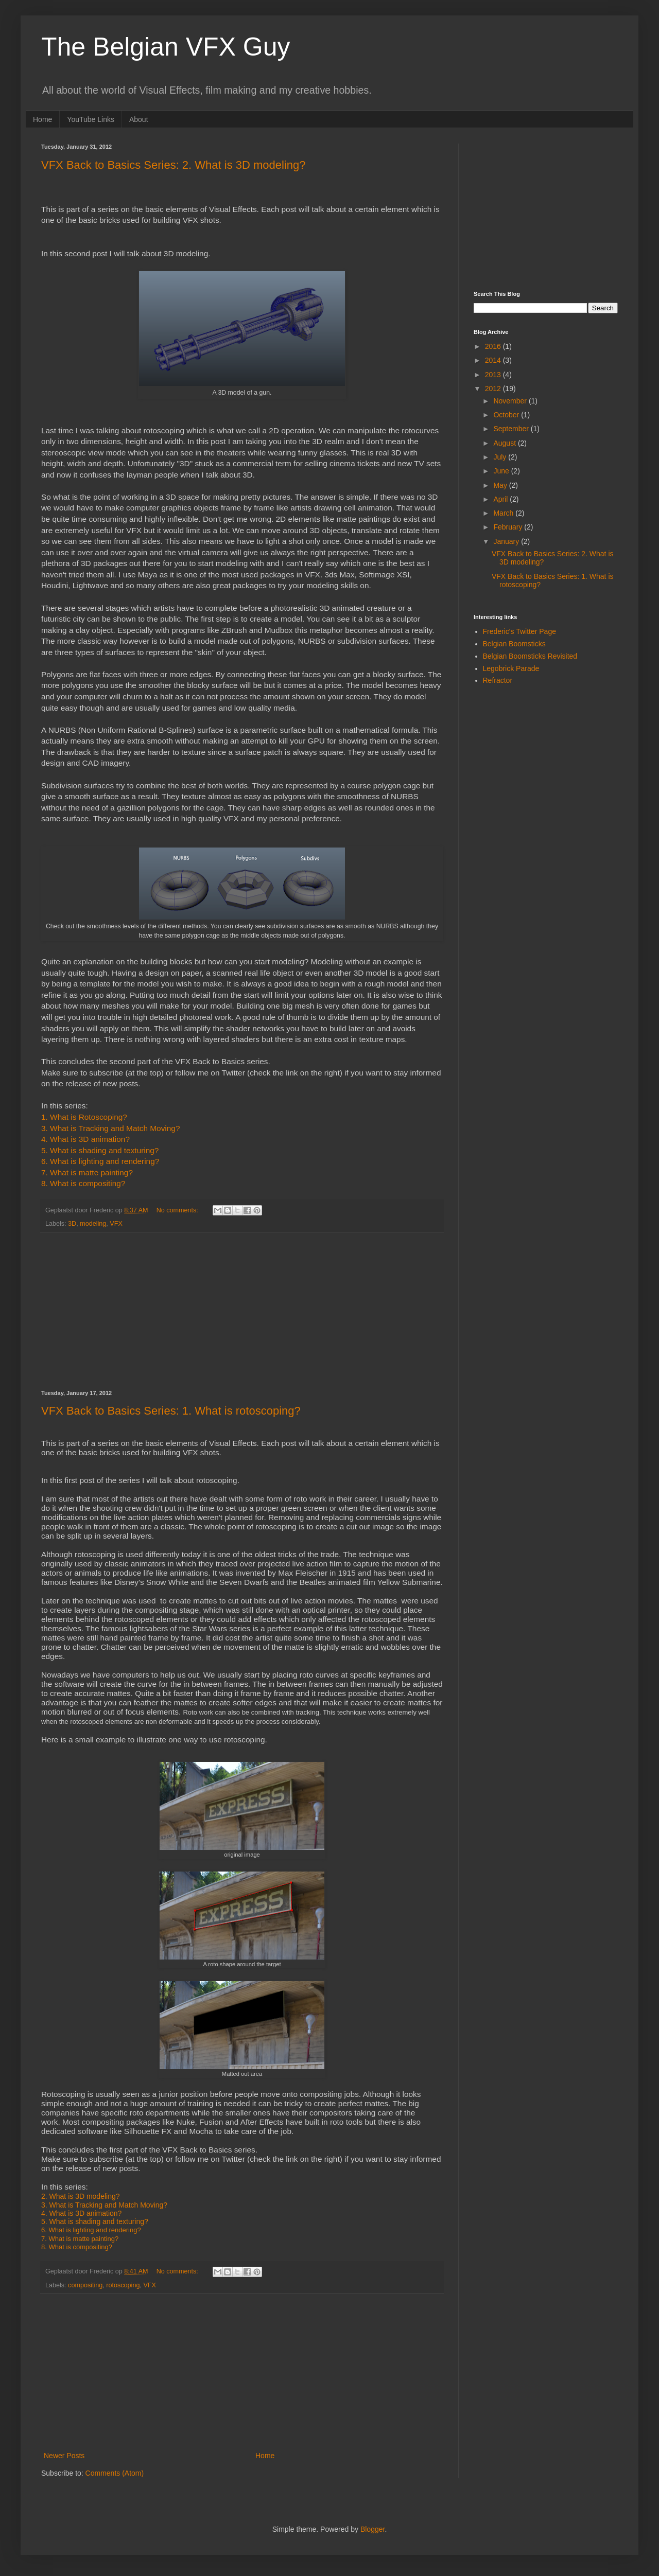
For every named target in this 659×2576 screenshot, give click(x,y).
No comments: (178, 1210)
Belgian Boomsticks (514, 644)
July (500, 457)
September (511, 429)
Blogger (372, 2529)
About (138, 119)
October (507, 415)
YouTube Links (90, 119)
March (504, 513)
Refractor (498, 680)
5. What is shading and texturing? (100, 1150)
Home (42, 119)
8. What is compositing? (83, 1183)
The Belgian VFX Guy (165, 46)
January (507, 541)
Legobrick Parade (511, 668)
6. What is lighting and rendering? (100, 1161)
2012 (494, 388)
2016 (494, 346)
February (508, 527)
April (501, 499)
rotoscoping (123, 2285)
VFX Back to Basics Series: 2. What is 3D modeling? (173, 164)
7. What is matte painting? (87, 1172)
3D (72, 1223)
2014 (494, 360)
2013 (494, 374)
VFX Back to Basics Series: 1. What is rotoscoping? (171, 1410)
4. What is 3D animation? (85, 1139)
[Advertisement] (242, 1311)
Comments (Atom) (114, 2473)
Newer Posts (64, 2455)
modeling (93, 1223)
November (510, 401)
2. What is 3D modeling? (80, 2196)
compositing (85, 2285)
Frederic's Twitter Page (519, 631)
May (501, 485)
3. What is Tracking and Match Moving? (104, 2205)
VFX (116, 1223)
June (502, 471)
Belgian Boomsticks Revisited (530, 656)
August (505, 443)
